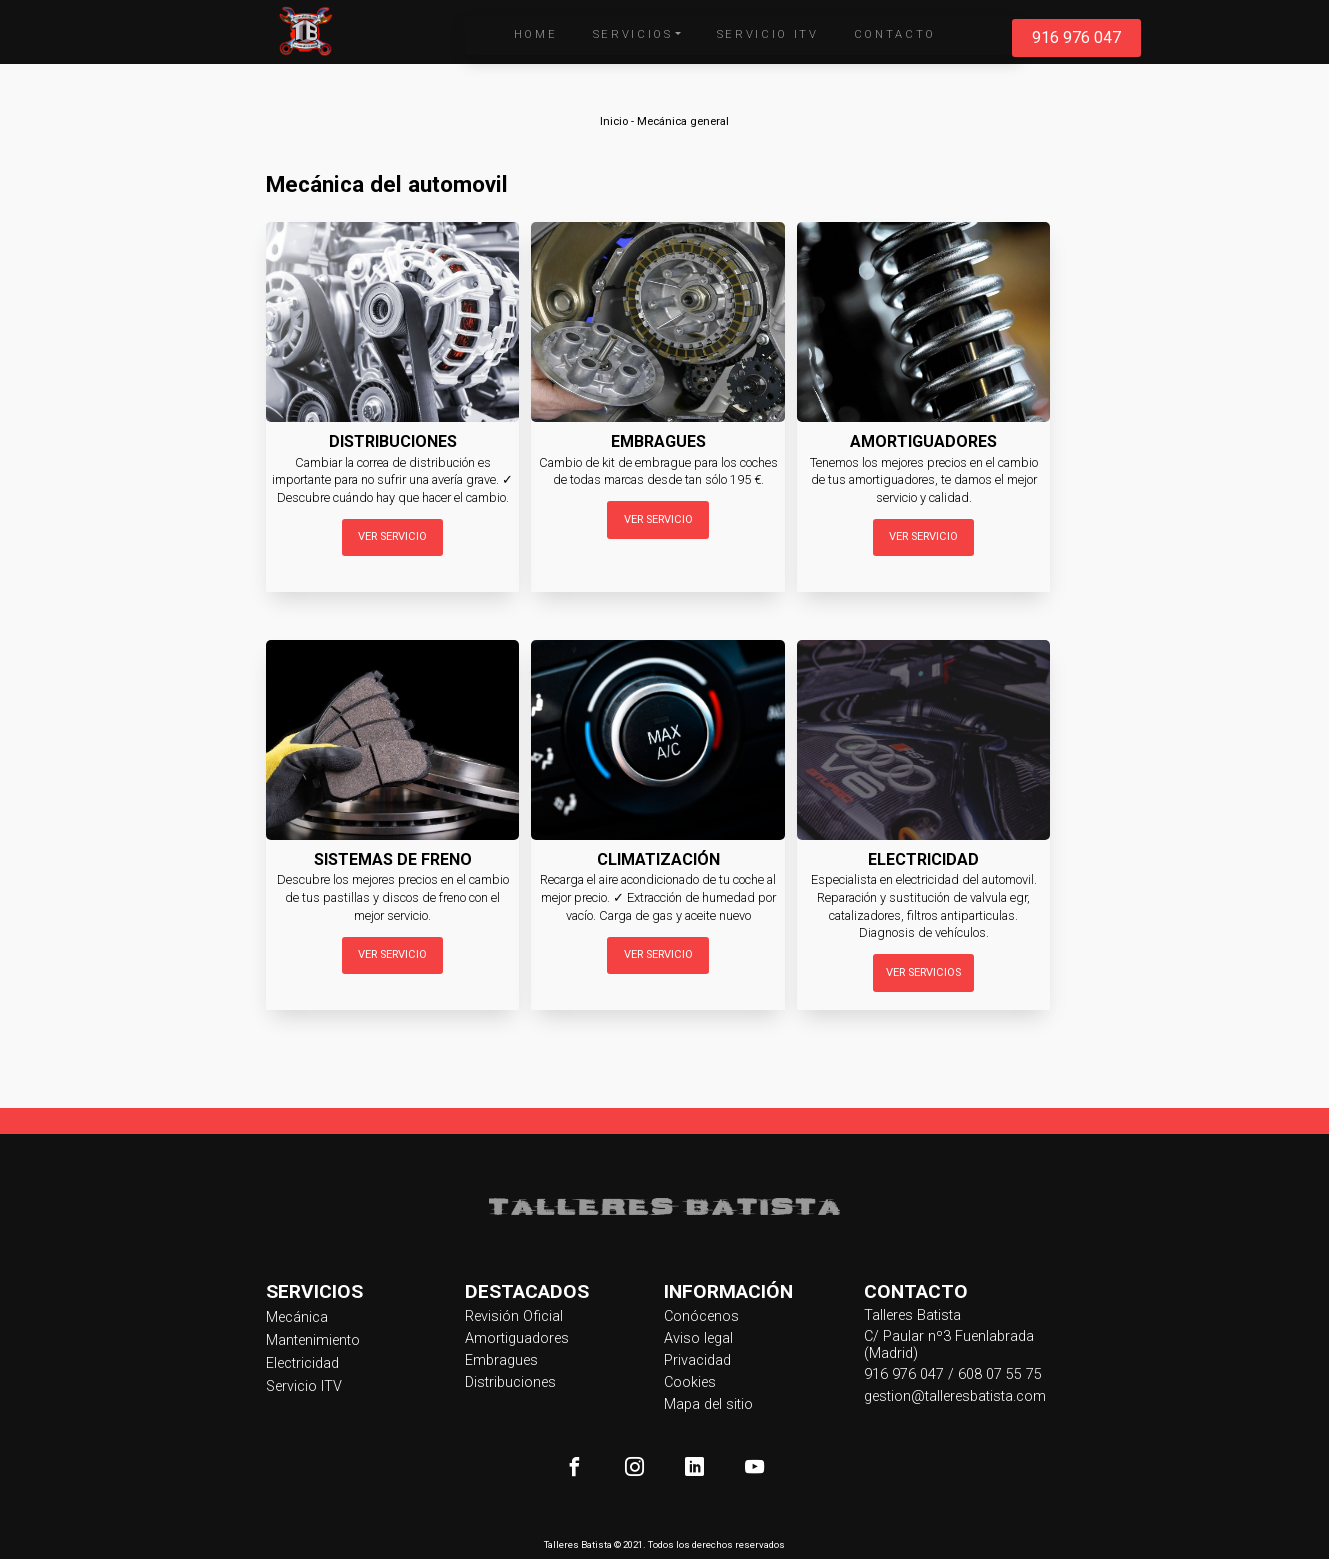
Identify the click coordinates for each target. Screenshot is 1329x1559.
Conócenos (701, 1316)
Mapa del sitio (708, 1404)
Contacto (895, 34)
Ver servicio (392, 536)
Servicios (633, 34)
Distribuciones (510, 1382)
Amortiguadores (517, 1338)
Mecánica (297, 1317)
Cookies (690, 1382)
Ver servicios (923, 972)
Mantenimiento (313, 1340)
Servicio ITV (768, 34)
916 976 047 (1076, 37)
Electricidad (302, 1363)
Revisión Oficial (514, 1316)
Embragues (501, 1360)
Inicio (614, 121)
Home (536, 34)
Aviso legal (698, 1338)
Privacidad (697, 1360)
